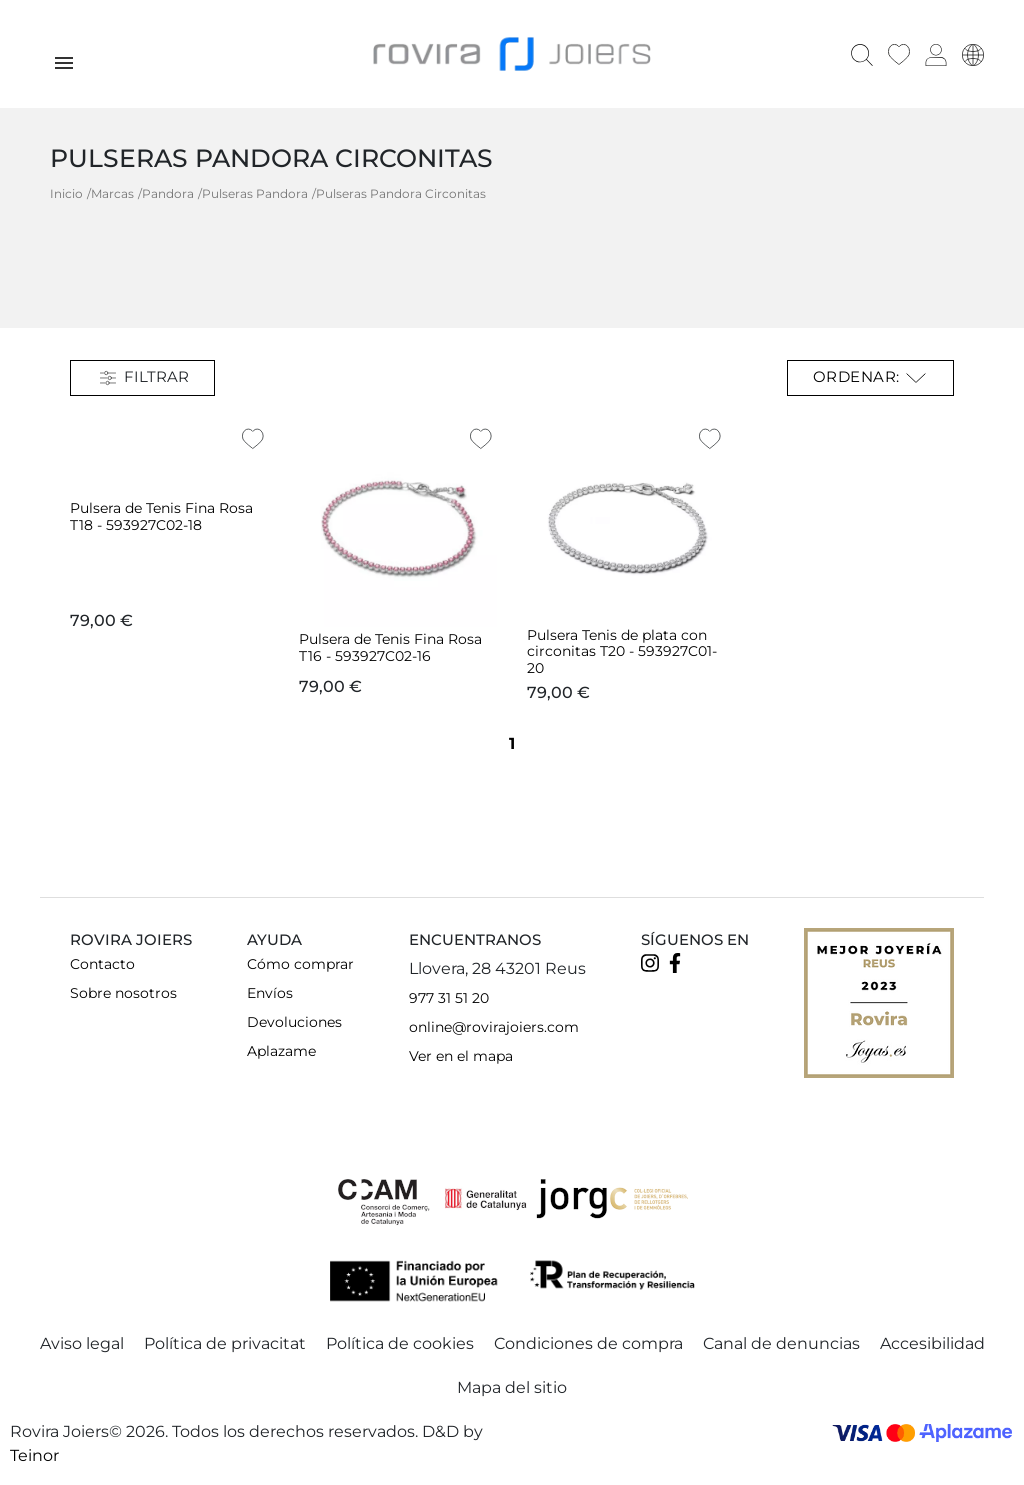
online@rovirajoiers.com (494, 1027)
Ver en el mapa (461, 1056)
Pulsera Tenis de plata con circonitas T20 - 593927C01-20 (622, 652)
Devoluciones (294, 1022)
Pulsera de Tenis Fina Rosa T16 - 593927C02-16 (390, 647)
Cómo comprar (300, 964)
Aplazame (281, 1051)
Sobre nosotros (123, 993)
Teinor (34, 1455)
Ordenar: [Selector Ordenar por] (871, 378)
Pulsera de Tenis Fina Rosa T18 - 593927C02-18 (161, 516)
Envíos (270, 993)
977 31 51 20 (449, 998)
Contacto (102, 964)
